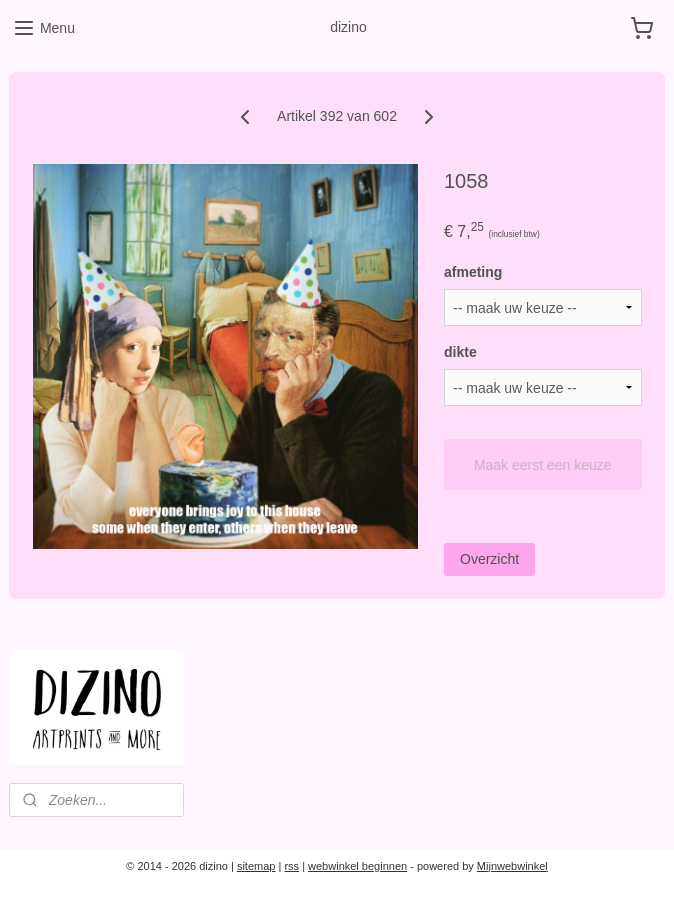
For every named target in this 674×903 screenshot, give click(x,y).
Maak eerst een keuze (543, 464)
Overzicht (489, 558)
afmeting (473, 272)
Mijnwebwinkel (512, 866)
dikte (460, 352)
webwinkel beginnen (357, 866)
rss (291, 866)
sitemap (256, 866)
